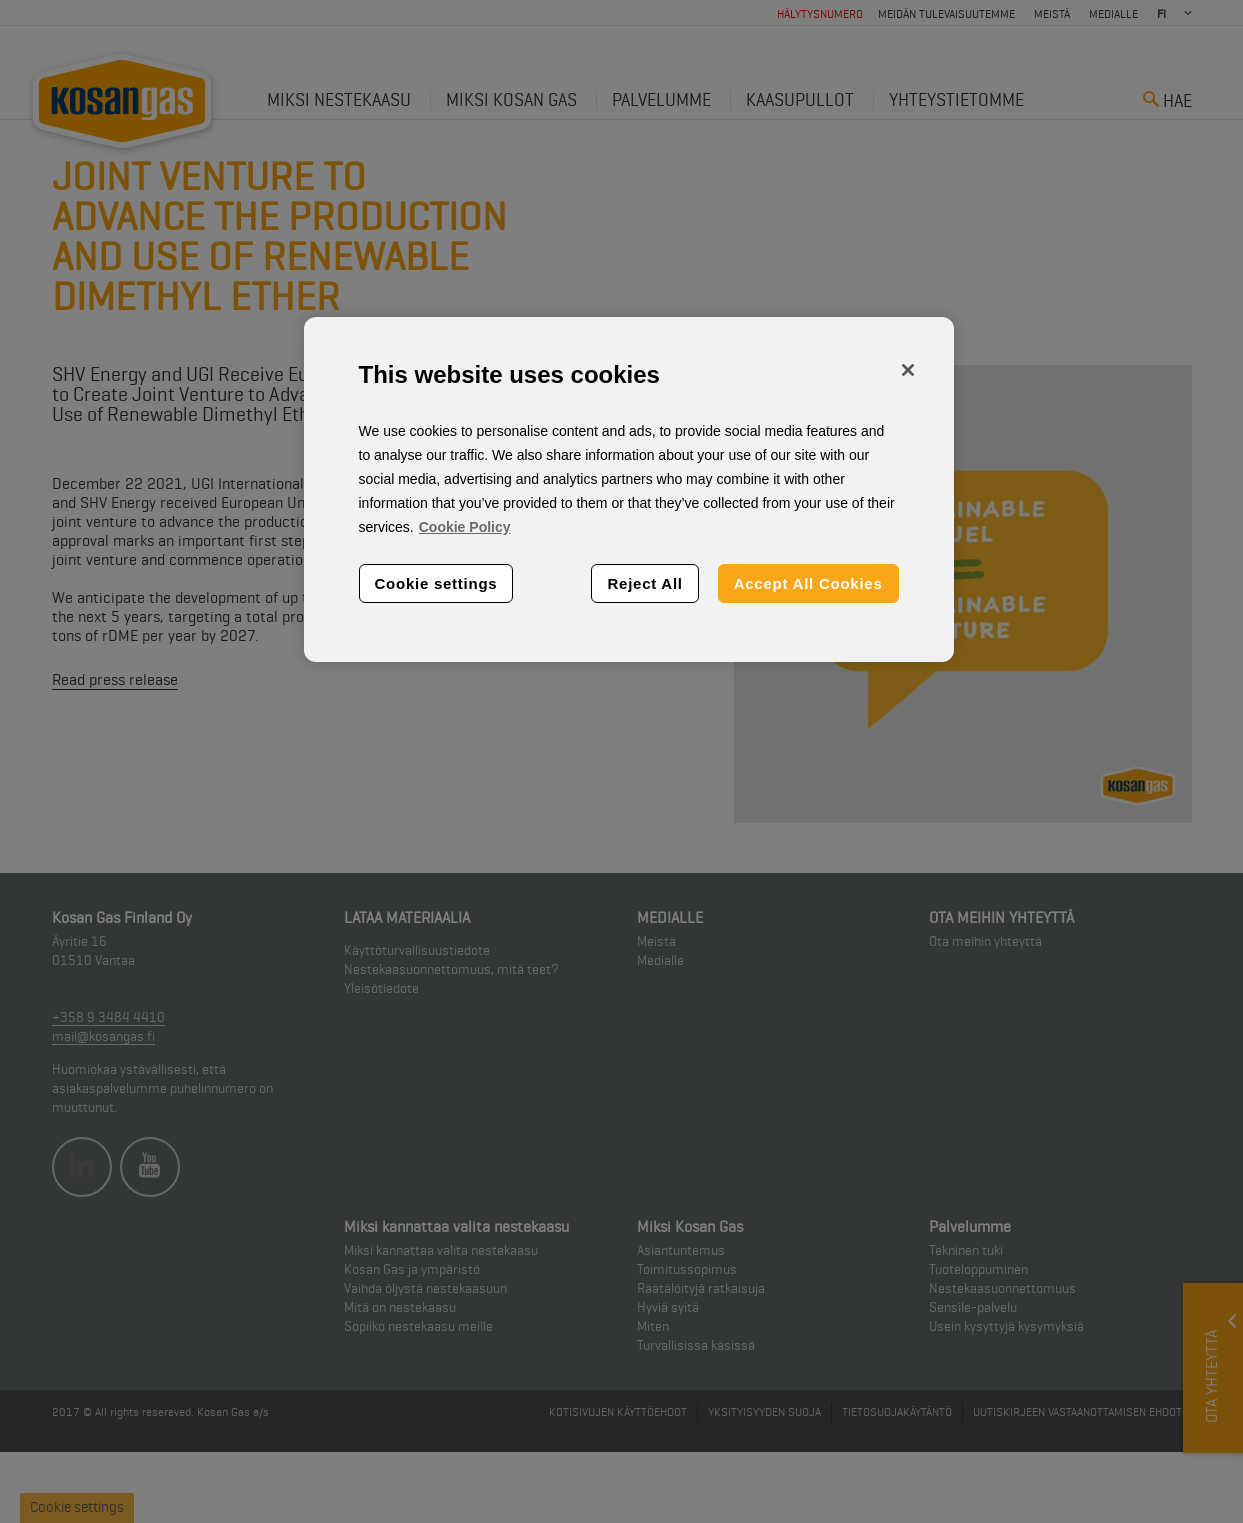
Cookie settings (436, 583)
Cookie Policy (465, 527)
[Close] (908, 370)
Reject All (644, 583)
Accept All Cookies (808, 583)
